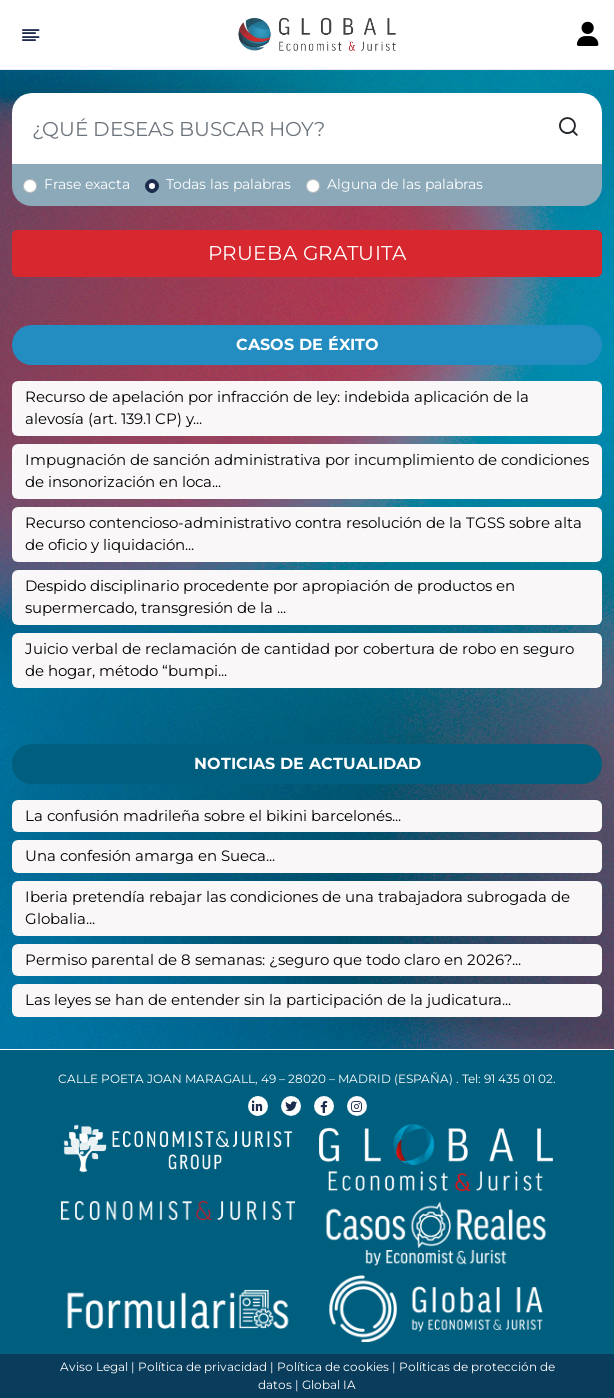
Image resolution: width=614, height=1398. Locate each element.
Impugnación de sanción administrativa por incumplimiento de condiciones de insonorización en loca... (307, 471)
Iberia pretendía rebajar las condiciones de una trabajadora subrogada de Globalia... (297, 908)
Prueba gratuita (307, 253)
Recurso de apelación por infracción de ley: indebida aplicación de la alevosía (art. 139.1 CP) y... (277, 408)
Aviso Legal (94, 1366)
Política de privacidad (202, 1366)
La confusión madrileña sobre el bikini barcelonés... (213, 815)
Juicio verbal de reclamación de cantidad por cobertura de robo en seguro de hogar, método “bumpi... (299, 660)
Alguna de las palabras (405, 184)
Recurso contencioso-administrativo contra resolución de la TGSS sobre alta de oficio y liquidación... (303, 534)
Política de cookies (333, 1366)
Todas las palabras (228, 184)
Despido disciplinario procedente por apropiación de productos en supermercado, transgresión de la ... (270, 597)
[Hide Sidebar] (27, 35)
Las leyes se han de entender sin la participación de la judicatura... (268, 999)
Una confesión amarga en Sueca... (150, 855)
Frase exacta (87, 184)
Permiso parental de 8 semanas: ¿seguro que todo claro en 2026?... (273, 959)
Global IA (329, 1384)
